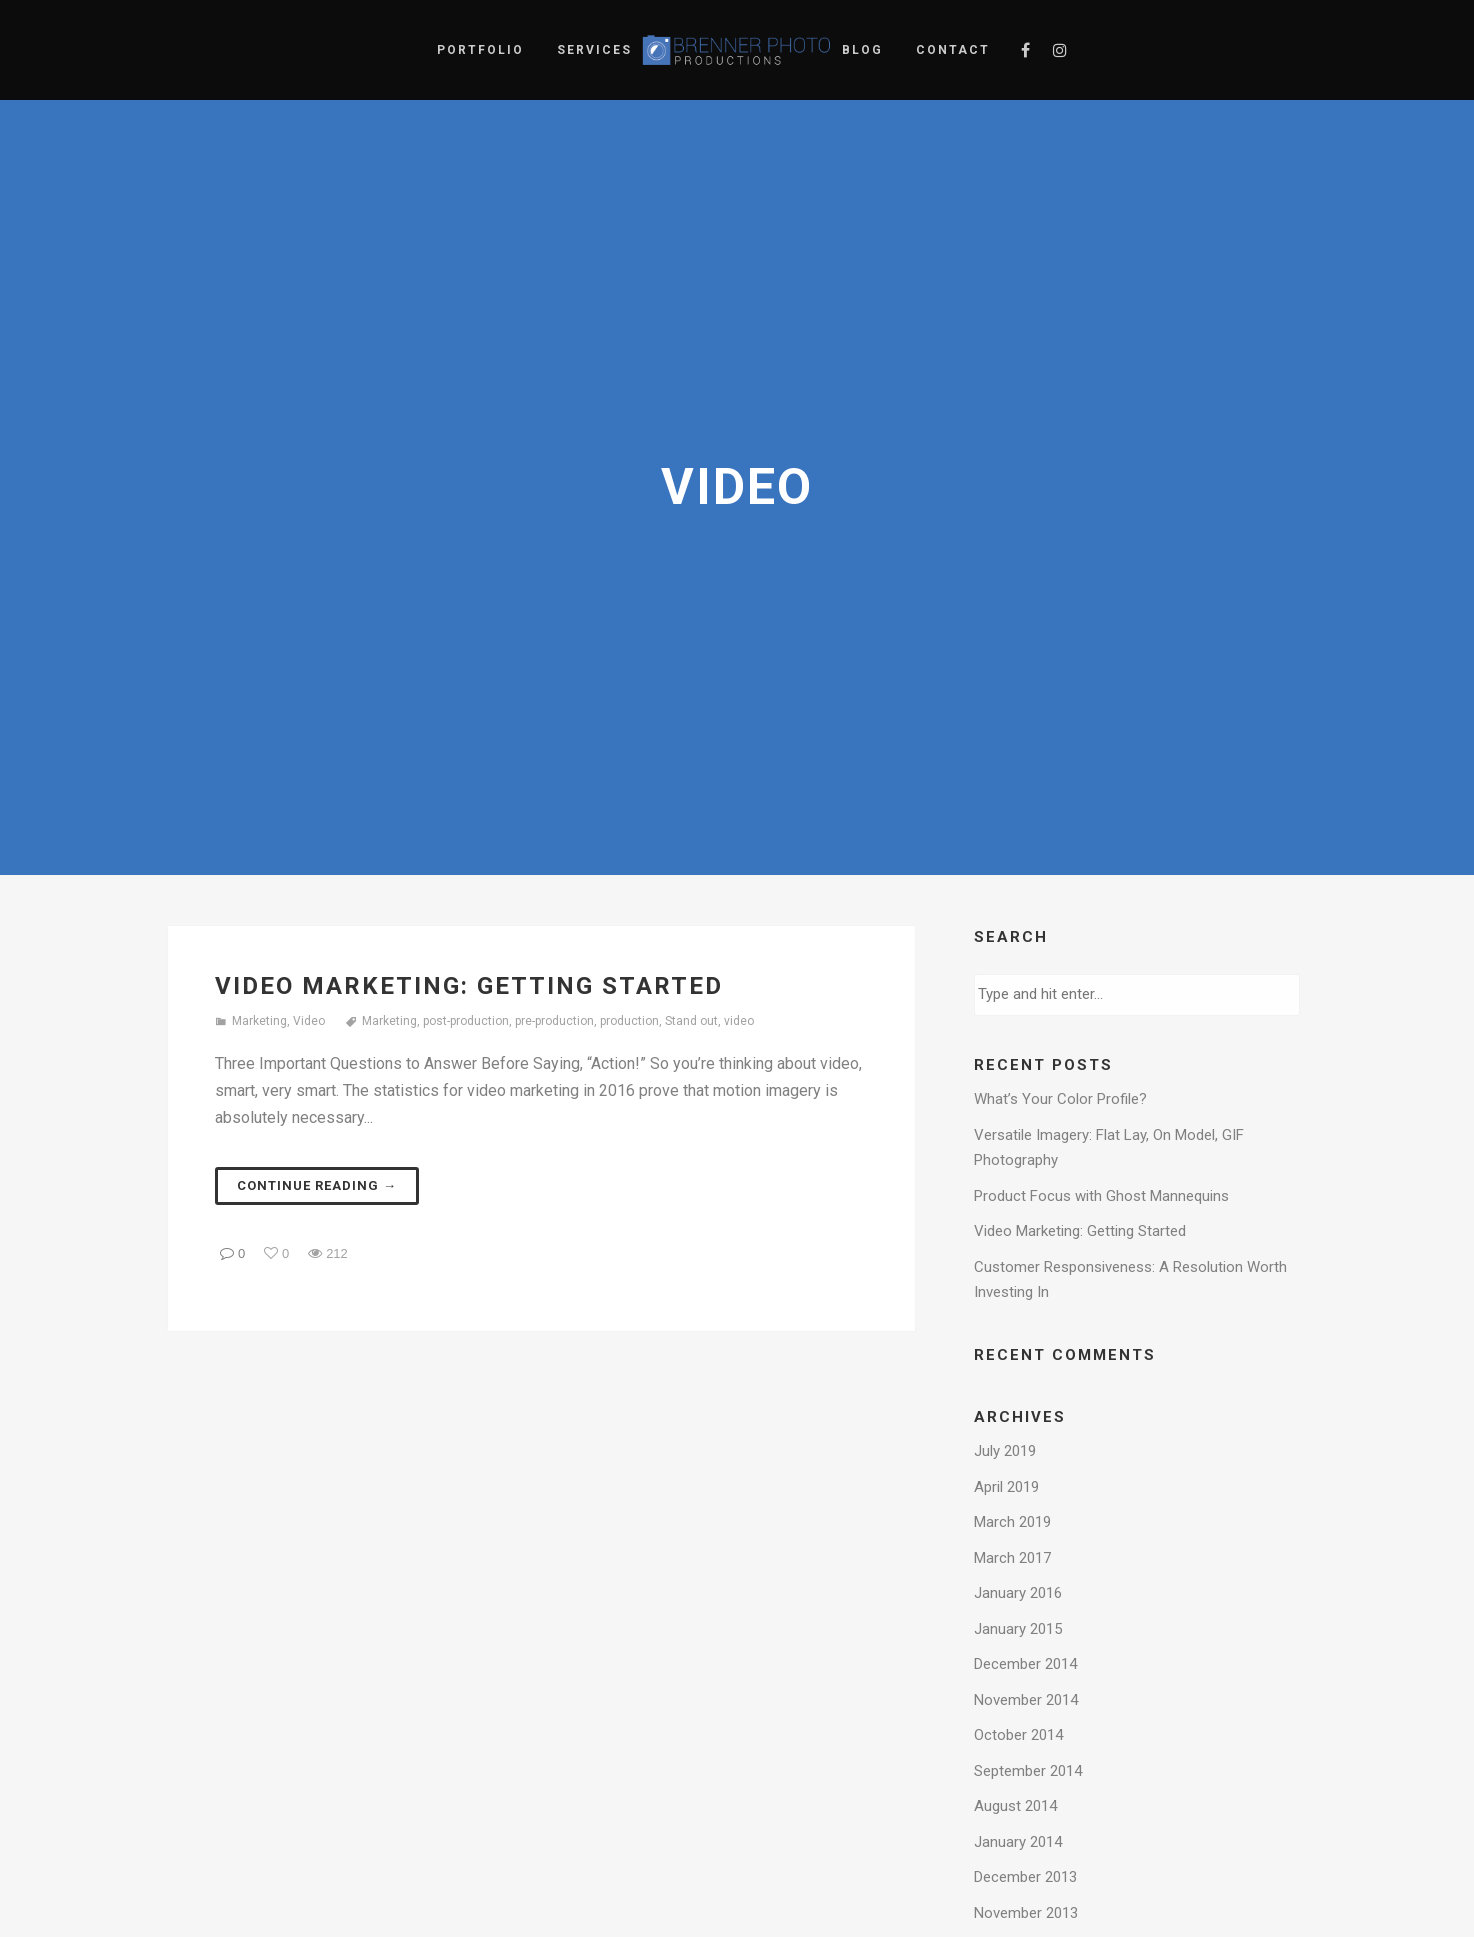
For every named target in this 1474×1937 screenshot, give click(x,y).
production (629, 1021)
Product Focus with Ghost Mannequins (1101, 1196)
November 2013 (1026, 1913)
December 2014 (1025, 1664)
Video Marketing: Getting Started (469, 986)
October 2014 (1018, 1735)
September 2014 (1028, 1771)
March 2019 (1012, 1522)
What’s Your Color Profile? (1060, 1099)
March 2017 (1012, 1558)
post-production (466, 1021)
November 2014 (1026, 1700)
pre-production (554, 1021)
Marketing (259, 1021)
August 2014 (1015, 1806)
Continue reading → (317, 1185)
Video (309, 1021)
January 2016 (1018, 1593)
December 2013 (1025, 1877)
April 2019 (1006, 1487)
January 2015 (1018, 1629)
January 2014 (1018, 1842)
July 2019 (1005, 1451)
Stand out (691, 1021)
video (739, 1021)
